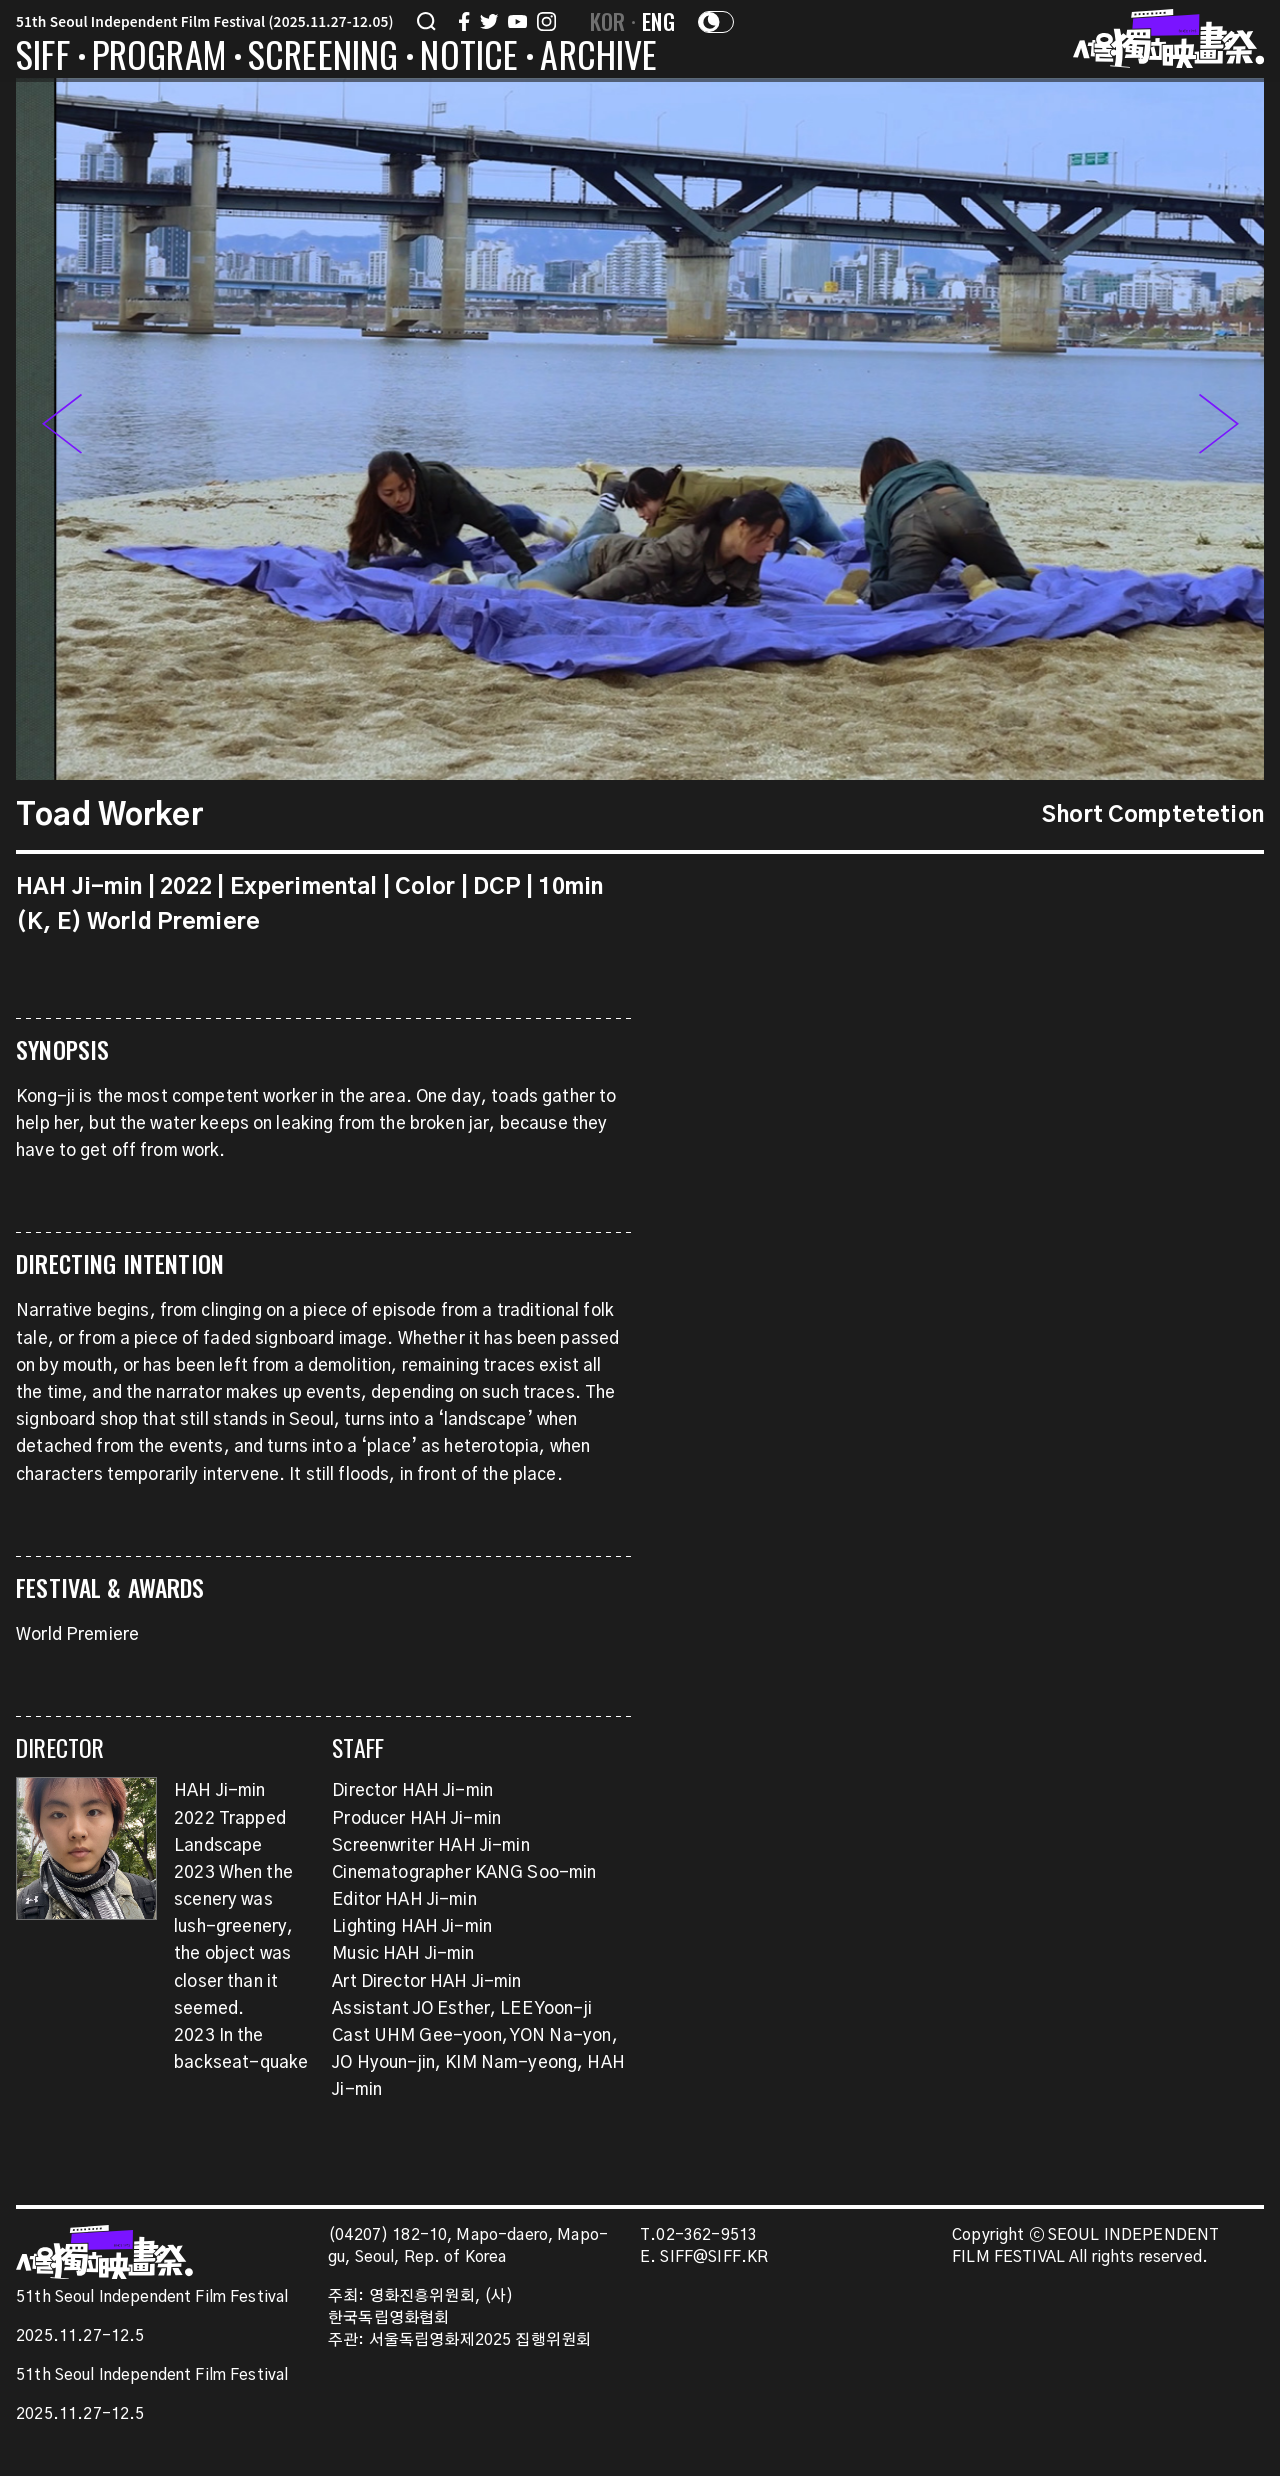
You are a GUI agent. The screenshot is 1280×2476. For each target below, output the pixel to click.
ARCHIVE (598, 58)
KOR (608, 21)
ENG (658, 21)
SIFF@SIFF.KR (714, 2257)
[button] (1219, 429)
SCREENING (323, 58)
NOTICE (469, 58)
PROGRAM (159, 58)
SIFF (43, 58)
